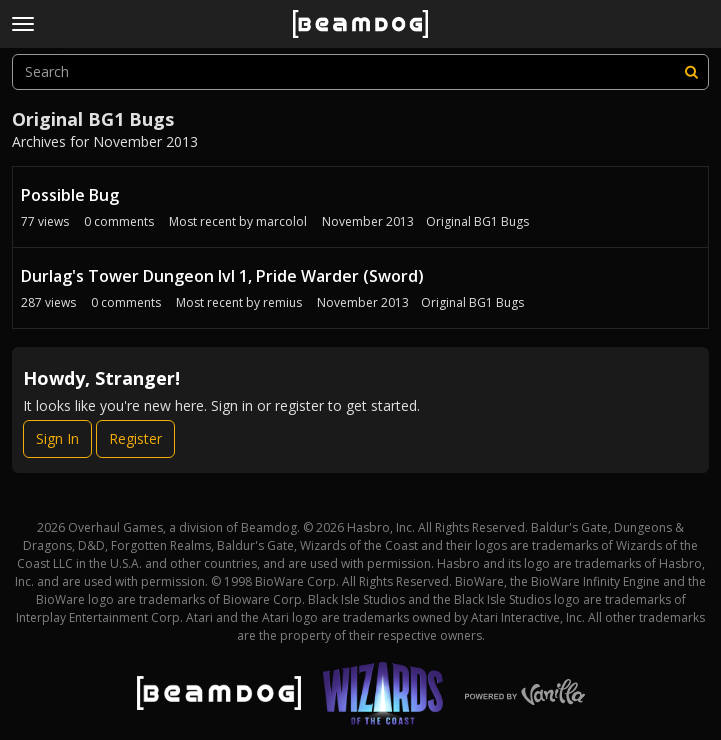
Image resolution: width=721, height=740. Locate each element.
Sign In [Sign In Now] (57, 438)
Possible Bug (70, 195)
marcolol (281, 221)
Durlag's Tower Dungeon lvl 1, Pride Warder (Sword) (222, 276)
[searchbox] (360, 72)
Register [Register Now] (135, 438)
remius (282, 302)
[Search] (691, 72)
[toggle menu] (23, 24)
